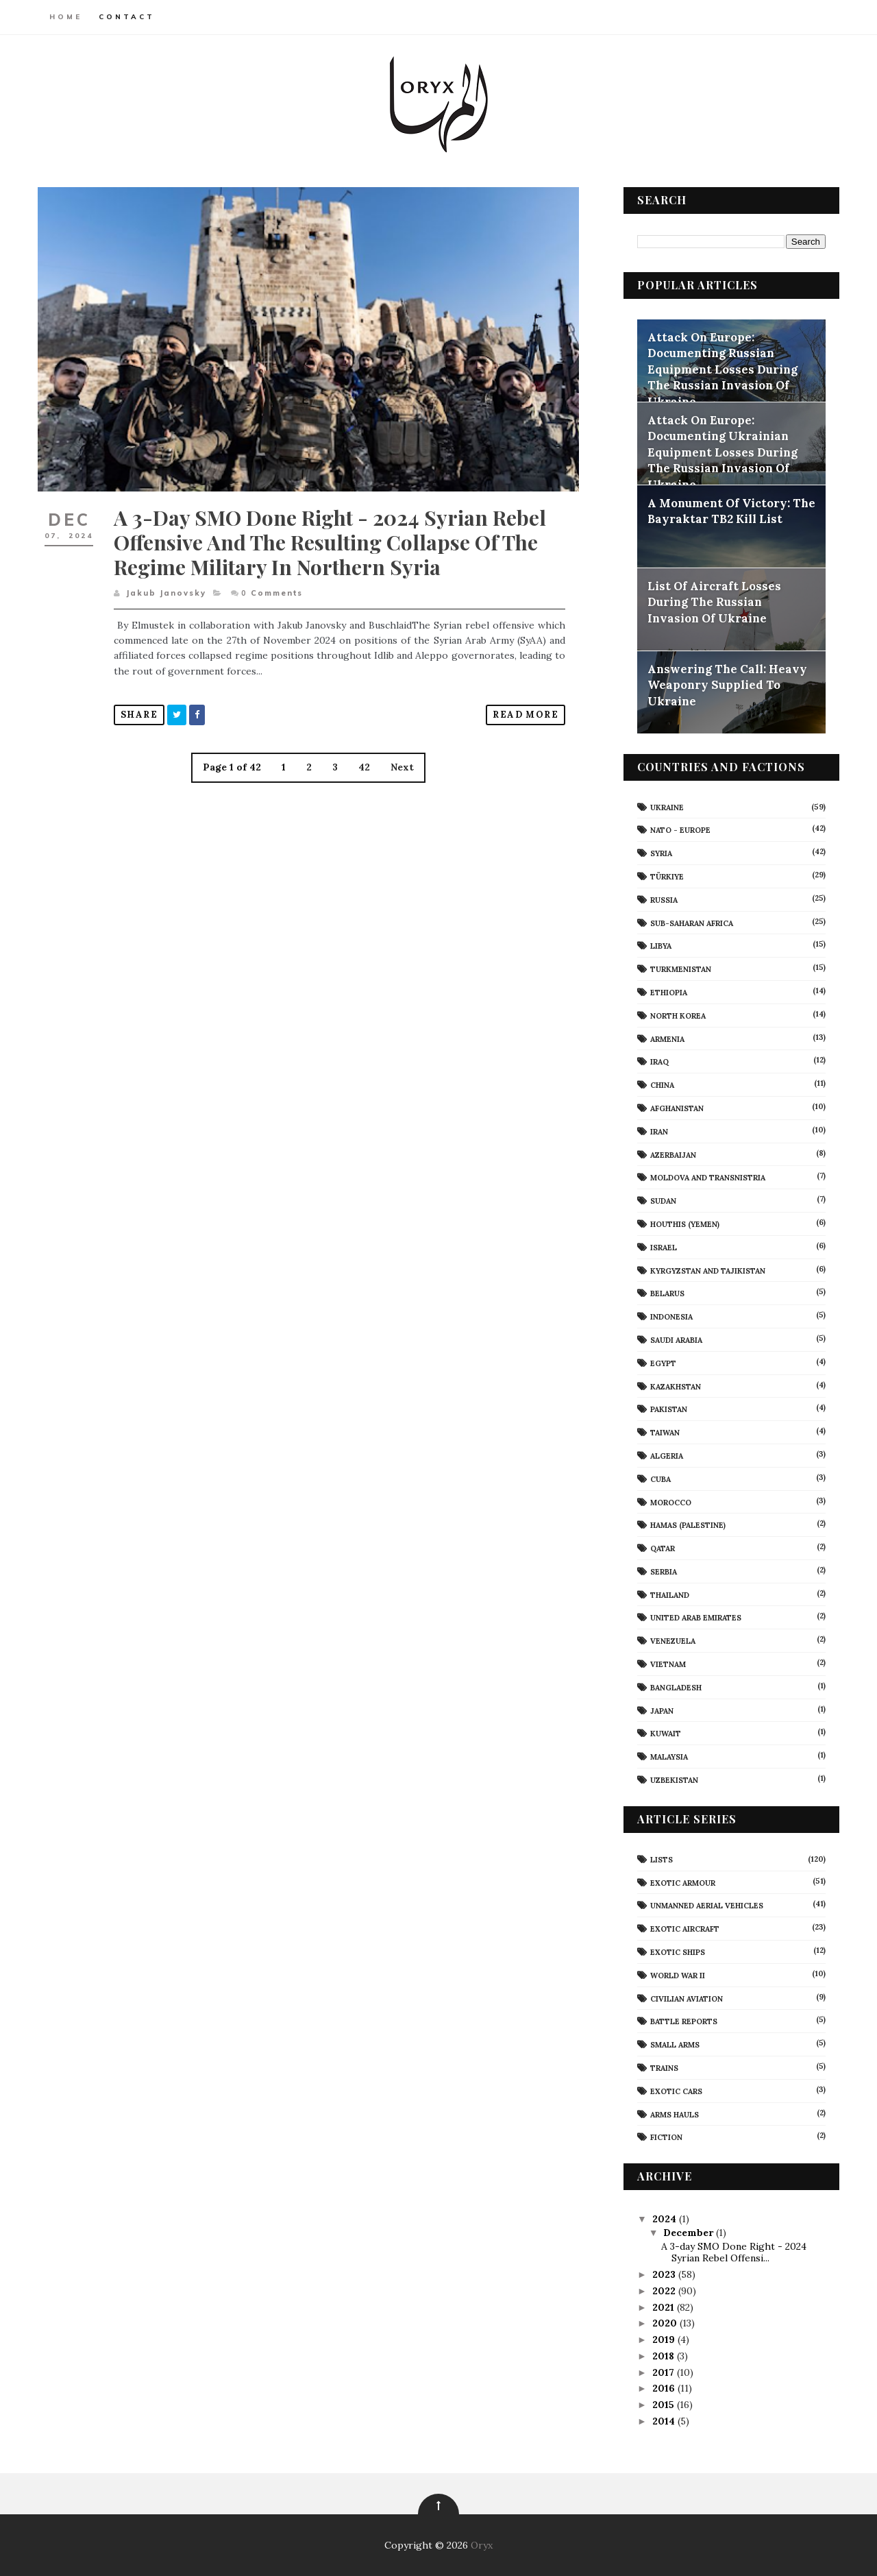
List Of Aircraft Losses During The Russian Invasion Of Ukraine (714, 602)
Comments (272, 593)
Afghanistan (677, 1108)
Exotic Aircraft (684, 1929)
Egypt (663, 1363)
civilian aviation (686, 1999)
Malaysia (669, 1757)
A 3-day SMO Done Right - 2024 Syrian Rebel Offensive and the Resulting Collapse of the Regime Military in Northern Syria (330, 542)
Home (65, 16)
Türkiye (667, 877)
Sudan (663, 1201)
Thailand (669, 1595)
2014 (665, 2421)
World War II (677, 1975)
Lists (661, 1859)
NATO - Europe (680, 830)
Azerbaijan (673, 1155)
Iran (659, 1132)
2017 (664, 2372)
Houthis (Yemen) (684, 1224)
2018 (664, 2356)
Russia (664, 900)
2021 (664, 2307)
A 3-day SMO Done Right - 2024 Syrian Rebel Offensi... (733, 2252)
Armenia (667, 1039)
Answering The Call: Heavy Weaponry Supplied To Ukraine (727, 685)
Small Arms (675, 2045)
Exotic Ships (677, 1952)
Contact (127, 16)
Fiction (666, 2137)
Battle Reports (683, 2021)
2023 (665, 2274)
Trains (664, 2068)
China (662, 1085)
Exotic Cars (676, 2091)
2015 (664, 2404)
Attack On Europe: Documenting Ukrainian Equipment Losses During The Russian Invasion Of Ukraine (722, 452)
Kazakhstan (675, 1387)
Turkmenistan (680, 969)
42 (364, 767)
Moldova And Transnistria (707, 1177)
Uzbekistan (674, 1780)
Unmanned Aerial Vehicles (706, 1905)
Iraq (659, 1062)
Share (139, 714)
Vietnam (668, 1664)
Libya (660, 946)
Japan (662, 1711)
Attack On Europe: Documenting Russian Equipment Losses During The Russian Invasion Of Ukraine (722, 369)
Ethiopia (668, 992)
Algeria (666, 1456)
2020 (666, 2323)
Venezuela (672, 1641)
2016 (665, 2388)
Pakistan (668, 1409)
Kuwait (665, 1733)
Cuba (660, 1479)
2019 (665, 2339)
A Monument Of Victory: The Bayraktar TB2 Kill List (731, 511)
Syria (661, 853)
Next (402, 767)
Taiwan (665, 1432)
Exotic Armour (682, 1883)
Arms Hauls (674, 2114)
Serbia (663, 1572)
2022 (665, 2291)
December (689, 2232)
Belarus (667, 1293)
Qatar (662, 1548)
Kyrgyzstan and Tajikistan (707, 1271)
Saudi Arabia (676, 1340)
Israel (663, 1247)
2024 (665, 2219)
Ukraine (667, 807)
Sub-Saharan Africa (691, 923)
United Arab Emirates (695, 1618)
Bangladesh (676, 1687)
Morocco (670, 1502)
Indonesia (671, 1317)
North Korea (678, 1016)
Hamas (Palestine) (688, 1525)
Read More (525, 714)
